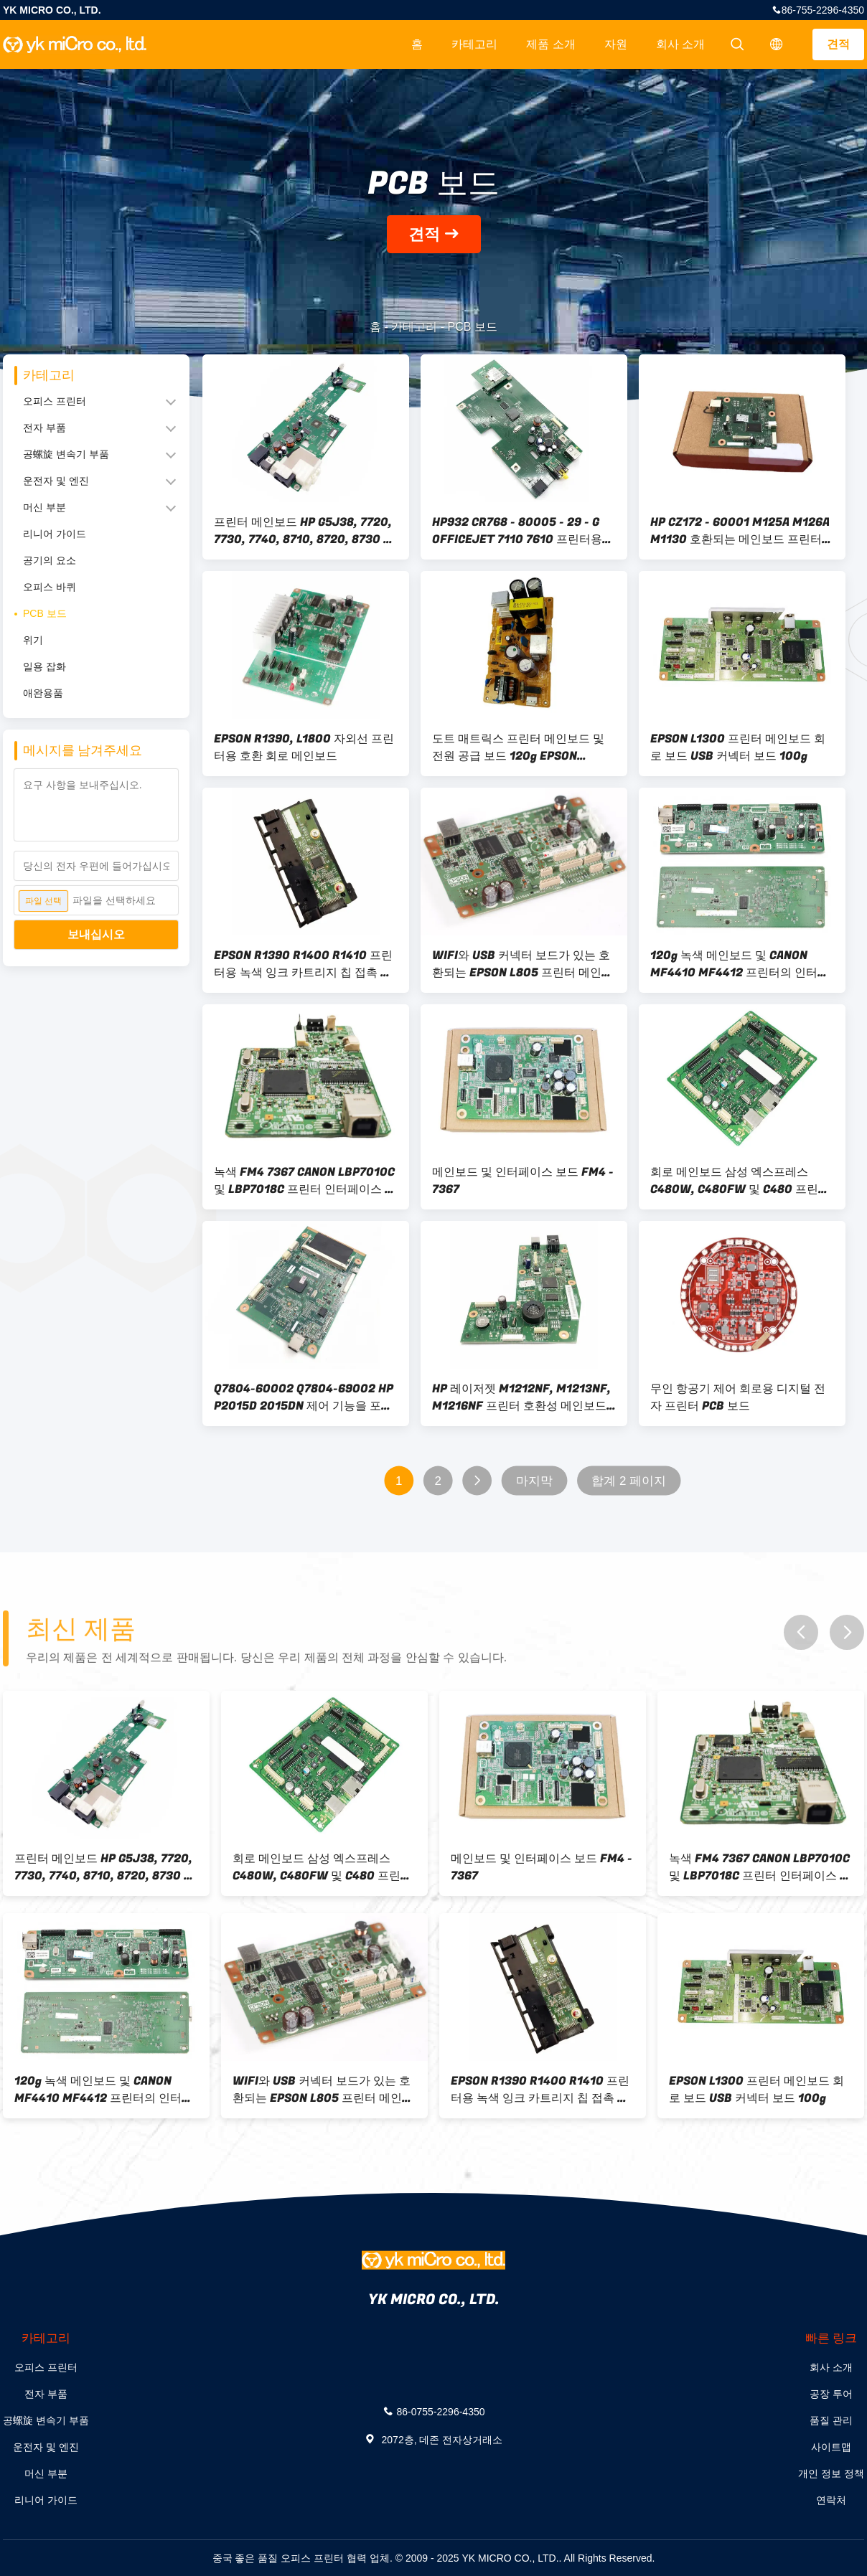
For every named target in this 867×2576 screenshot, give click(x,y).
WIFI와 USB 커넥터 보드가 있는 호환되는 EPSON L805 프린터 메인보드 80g (522, 964)
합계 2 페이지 (628, 1481)
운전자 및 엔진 (56, 480)
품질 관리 (831, 2420)
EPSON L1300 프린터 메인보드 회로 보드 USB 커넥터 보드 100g (737, 747)
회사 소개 (680, 44)
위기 (33, 640)
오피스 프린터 (54, 401)
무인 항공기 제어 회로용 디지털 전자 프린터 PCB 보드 (737, 1397)
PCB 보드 (45, 613)
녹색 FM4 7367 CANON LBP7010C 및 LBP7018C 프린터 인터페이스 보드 (305, 1181)
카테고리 (474, 44)
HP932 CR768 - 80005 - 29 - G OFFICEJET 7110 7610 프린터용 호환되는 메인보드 (517, 531)
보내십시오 (96, 934)
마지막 (534, 1481)
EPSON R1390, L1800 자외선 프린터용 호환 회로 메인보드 (304, 747)
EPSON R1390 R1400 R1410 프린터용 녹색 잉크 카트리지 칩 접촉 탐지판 (303, 964)
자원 (615, 44)
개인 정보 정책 (831, 2473)
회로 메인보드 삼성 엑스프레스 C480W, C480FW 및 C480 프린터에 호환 (740, 1181)
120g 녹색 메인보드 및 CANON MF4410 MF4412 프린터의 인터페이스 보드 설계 (739, 964)
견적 (838, 44)
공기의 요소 (49, 560)
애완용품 (43, 693)
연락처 (831, 2500)
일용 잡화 (44, 666)
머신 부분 (44, 507)
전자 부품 (44, 427)
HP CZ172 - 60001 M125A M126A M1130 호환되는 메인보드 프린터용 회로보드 (741, 531)
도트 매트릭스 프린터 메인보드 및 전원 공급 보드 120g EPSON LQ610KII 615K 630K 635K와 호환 (524, 747)
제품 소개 (550, 44)
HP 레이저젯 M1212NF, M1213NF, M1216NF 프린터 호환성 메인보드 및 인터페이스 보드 (521, 1397)
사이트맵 (831, 2447)
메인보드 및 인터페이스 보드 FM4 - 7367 (523, 1181)
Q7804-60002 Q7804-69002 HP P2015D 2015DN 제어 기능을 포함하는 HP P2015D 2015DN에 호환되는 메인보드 (305, 1397)
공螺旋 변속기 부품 (66, 454)
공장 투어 (831, 2394)
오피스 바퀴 (49, 587)
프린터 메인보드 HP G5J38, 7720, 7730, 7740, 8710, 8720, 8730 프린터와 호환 (304, 531)
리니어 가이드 (54, 533)
